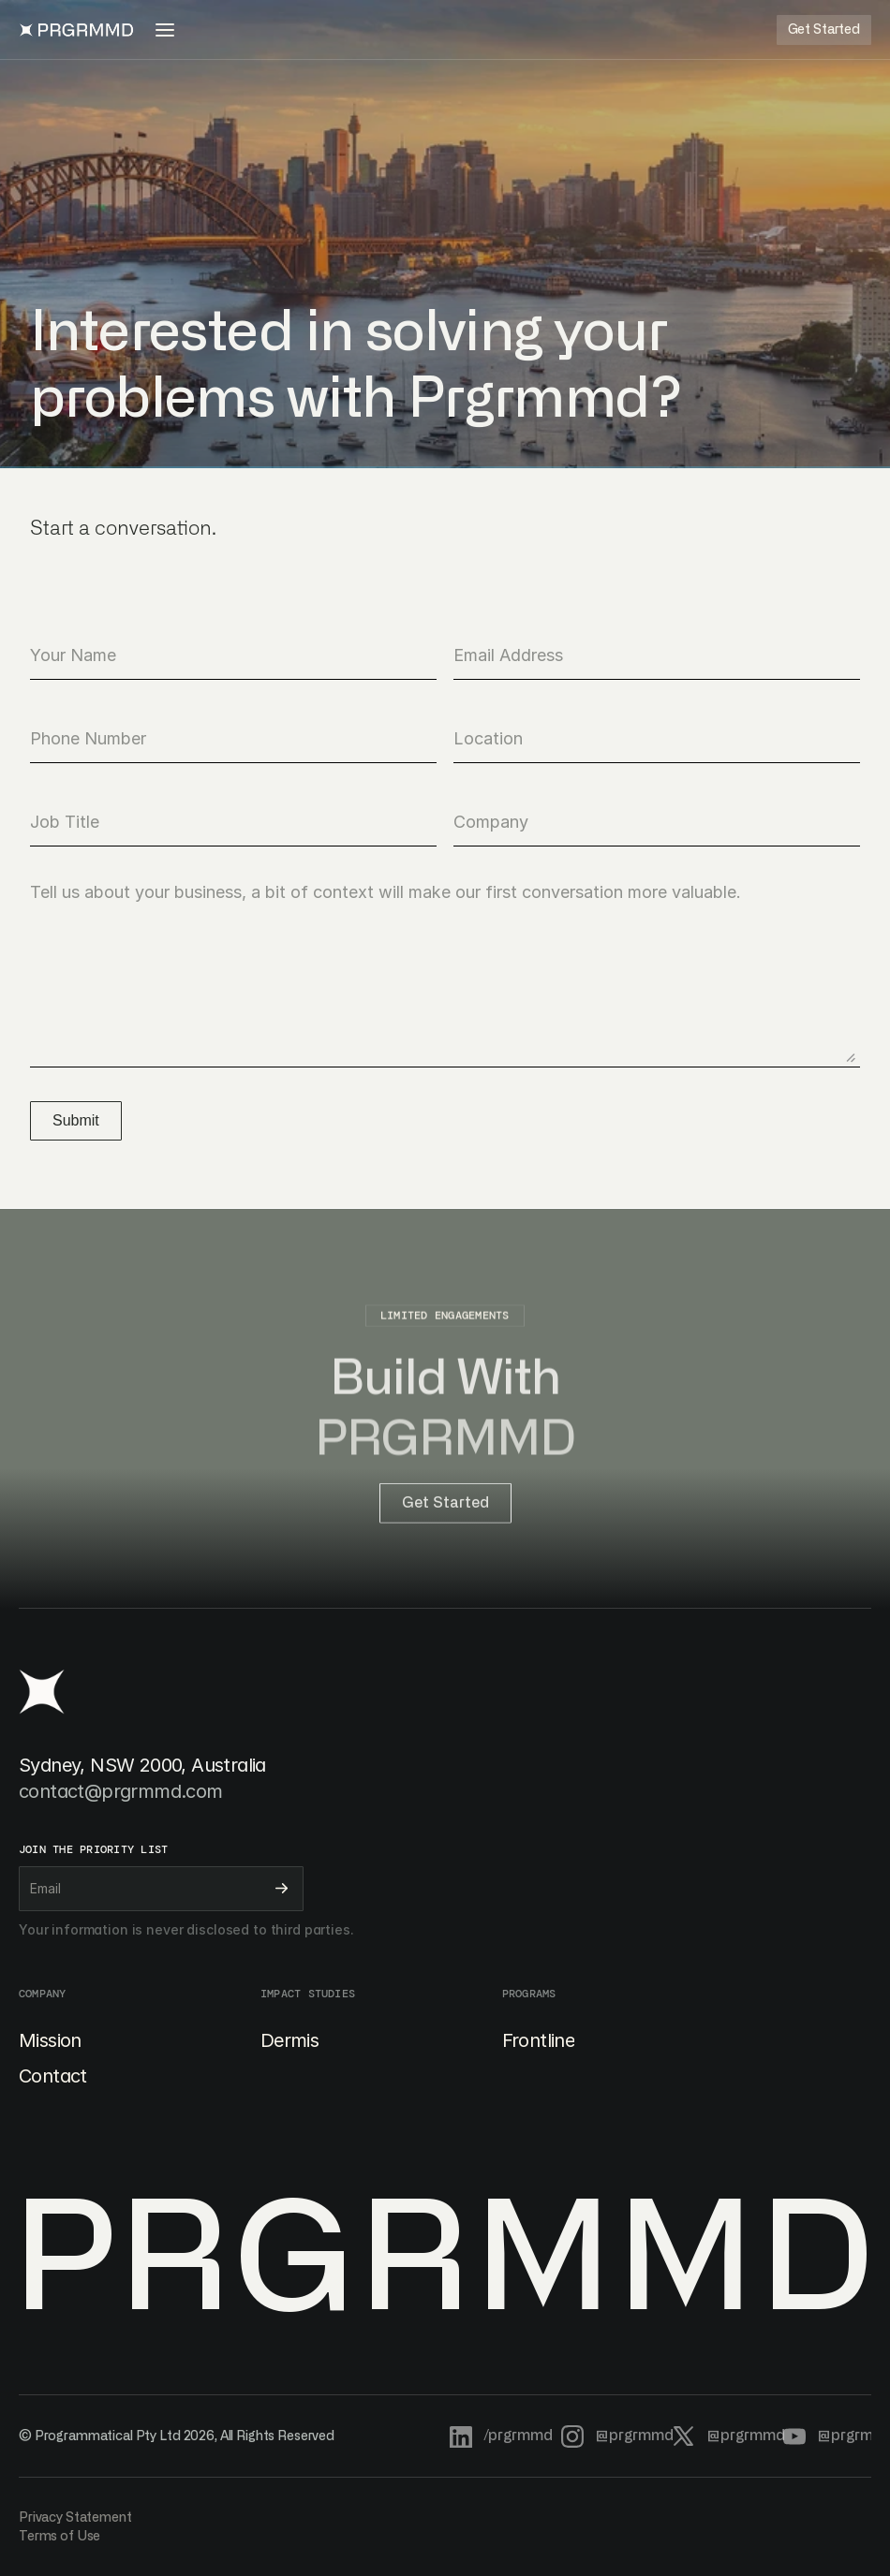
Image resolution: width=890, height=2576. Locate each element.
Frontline (538, 2040)
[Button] (824, 30)
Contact (53, 2076)
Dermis (289, 2040)
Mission (50, 2040)
